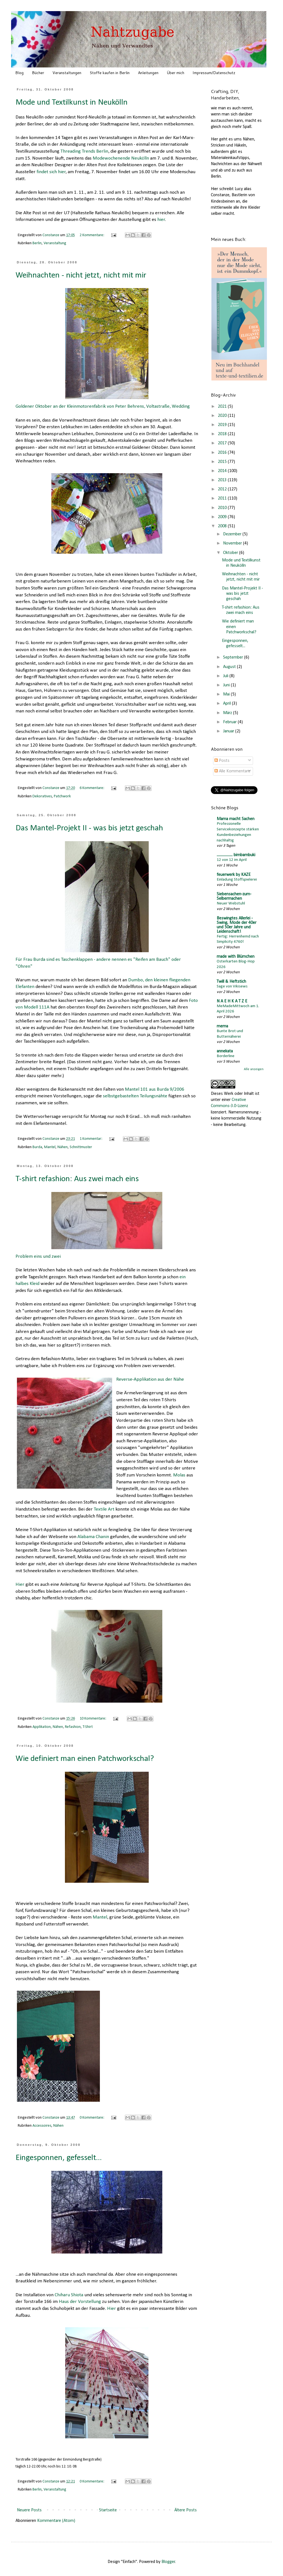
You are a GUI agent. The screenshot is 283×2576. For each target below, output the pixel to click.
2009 (223, 517)
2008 (223, 526)
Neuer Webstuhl (231, 903)
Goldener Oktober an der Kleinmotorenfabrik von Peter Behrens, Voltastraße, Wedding (103, 348)
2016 (223, 452)
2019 (223, 425)
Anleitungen (148, 72)
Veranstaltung (55, 243)
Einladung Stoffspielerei (237, 880)
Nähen (62, 1147)
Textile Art (104, 1509)
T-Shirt (88, 1727)
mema (222, 1026)
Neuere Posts (29, 2510)
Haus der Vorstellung (80, 2301)
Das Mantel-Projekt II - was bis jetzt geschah (89, 828)
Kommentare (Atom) (56, 2521)
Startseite (108, 2510)
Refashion (73, 1727)
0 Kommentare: (92, 2118)
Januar (229, 731)
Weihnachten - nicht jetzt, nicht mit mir (81, 275)
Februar (230, 722)
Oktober (231, 553)
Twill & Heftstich (231, 981)
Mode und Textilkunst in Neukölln (72, 102)
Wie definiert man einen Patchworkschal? (85, 1759)
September (233, 657)
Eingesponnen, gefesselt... (59, 2158)
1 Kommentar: (91, 1139)
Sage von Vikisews (232, 986)
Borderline (225, 1056)
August (230, 667)
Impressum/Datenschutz (214, 72)
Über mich (175, 72)
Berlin (37, 243)
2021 (223, 406)
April (227, 703)
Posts (221, 760)
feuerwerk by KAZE (234, 875)
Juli (226, 676)
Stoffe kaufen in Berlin (110, 72)
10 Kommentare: (93, 1719)
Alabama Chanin (93, 1536)
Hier (20, 1584)
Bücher (38, 72)
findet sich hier (51, 172)
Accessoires (41, 2126)
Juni (227, 685)
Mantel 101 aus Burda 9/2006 (154, 1089)
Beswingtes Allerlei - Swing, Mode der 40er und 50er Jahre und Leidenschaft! (236, 925)
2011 (223, 498)
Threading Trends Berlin (84, 151)
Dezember (232, 534)
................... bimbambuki (236, 855)
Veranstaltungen (66, 72)
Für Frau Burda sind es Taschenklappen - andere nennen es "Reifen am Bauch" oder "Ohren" (98, 904)
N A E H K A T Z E (232, 1001)
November (233, 543)
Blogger (168, 2562)
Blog (19, 72)
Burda (37, 1147)
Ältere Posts (185, 2510)
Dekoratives (42, 796)
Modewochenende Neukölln (121, 158)
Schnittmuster (81, 1147)
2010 (223, 508)
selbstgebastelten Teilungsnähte (135, 1096)
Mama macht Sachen (235, 819)
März (228, 713)
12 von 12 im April (232, 860)
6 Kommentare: (92, 788)
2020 (223, 416)
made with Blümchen (235, 956)
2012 (223, 489)
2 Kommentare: (92, 235)
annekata (225, 1051)
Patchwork (62, 796)
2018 (223, 434)
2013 (223, 480)
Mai (227, 694)
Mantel (49, 1147)
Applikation (41, 1727)
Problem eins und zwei (90, 1225)
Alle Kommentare (232, 771)
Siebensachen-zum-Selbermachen (234, 896)
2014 (223, 471)
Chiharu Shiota (69, 2295)
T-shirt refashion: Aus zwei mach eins (77, 1179)
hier (161, 219)
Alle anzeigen (254, 1069)
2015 (223, 462)
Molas (179, 1475)
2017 (223, 443)
